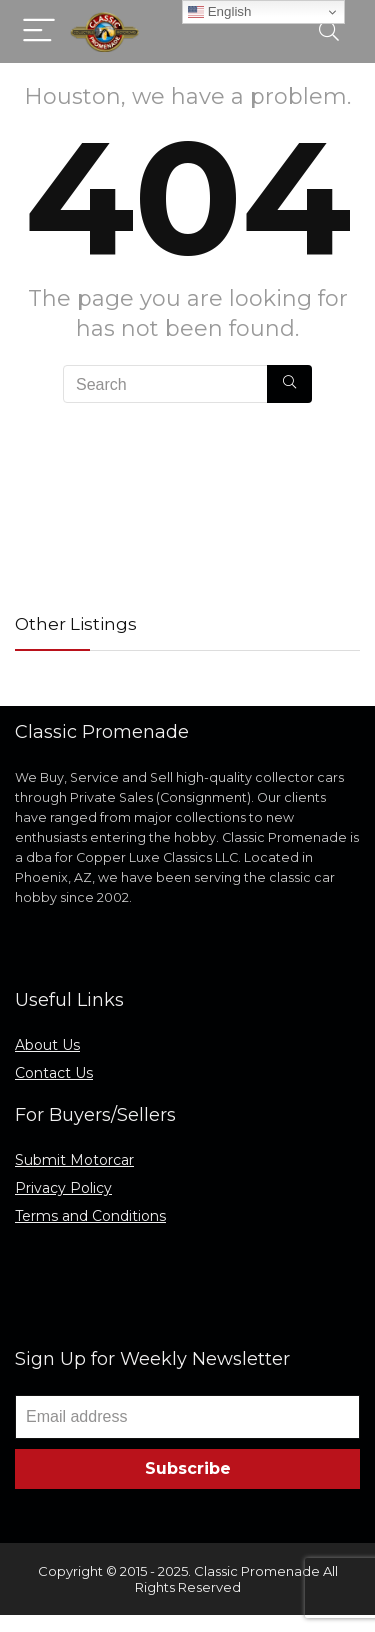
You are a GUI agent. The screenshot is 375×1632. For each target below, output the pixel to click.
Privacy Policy (63, 1188)
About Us (47, 1045)
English (219, 12)
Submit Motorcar (74, 1160)
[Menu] (39, 31)
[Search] (329, 31)
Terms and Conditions (90, 1216)
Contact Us (54, 1073)
